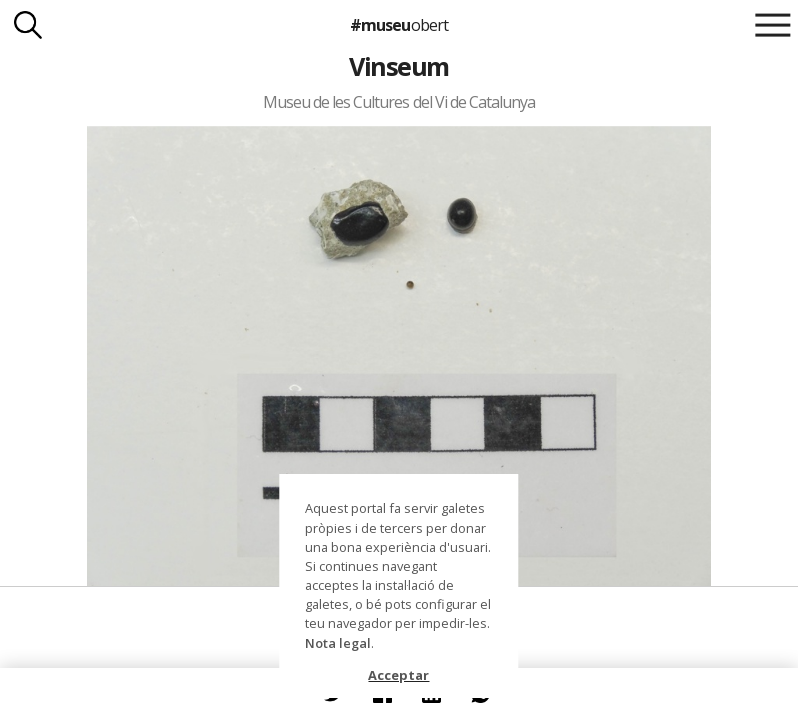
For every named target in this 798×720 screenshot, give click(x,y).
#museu (398, 25)
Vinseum (398, 66)
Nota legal (338, 643)
